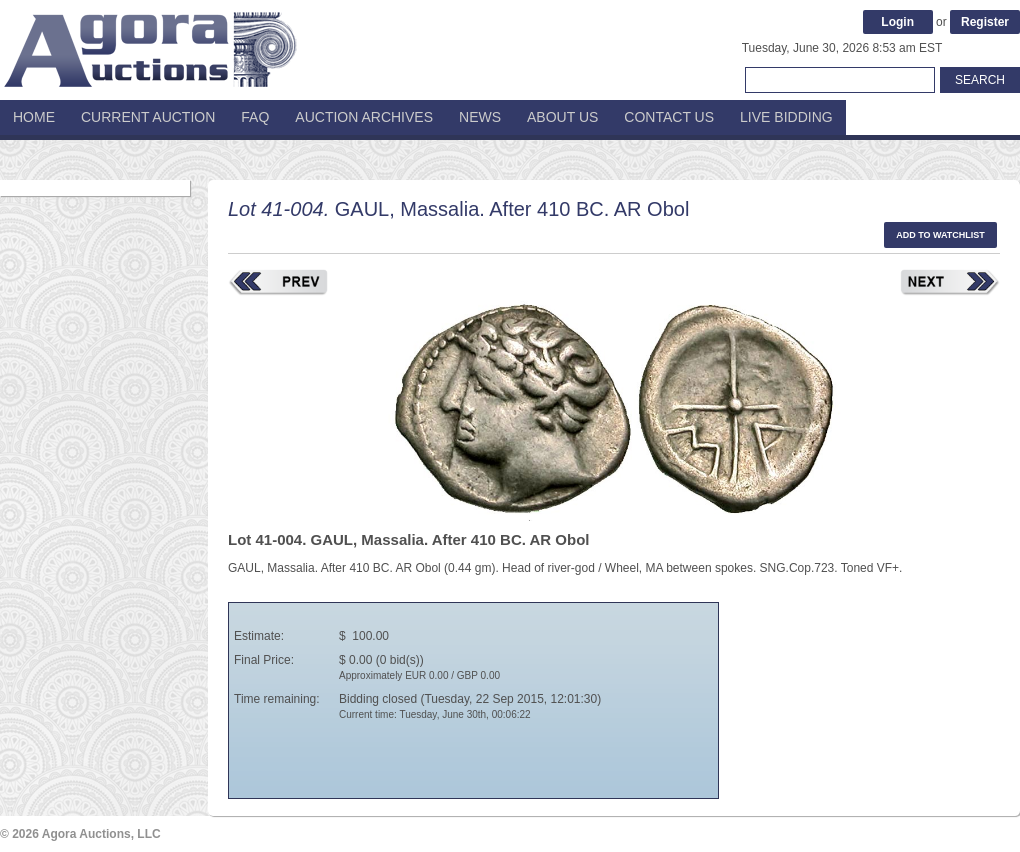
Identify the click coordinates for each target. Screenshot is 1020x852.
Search (980, 80)
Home (34, 117)
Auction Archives (364, 117)
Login (897, 22)
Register (985, 22)
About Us (562, 117)
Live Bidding (786, 117)
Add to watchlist (940, 235)
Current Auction (148, 117)
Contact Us (669, 117)
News (480, 117)
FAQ (255, 117)
